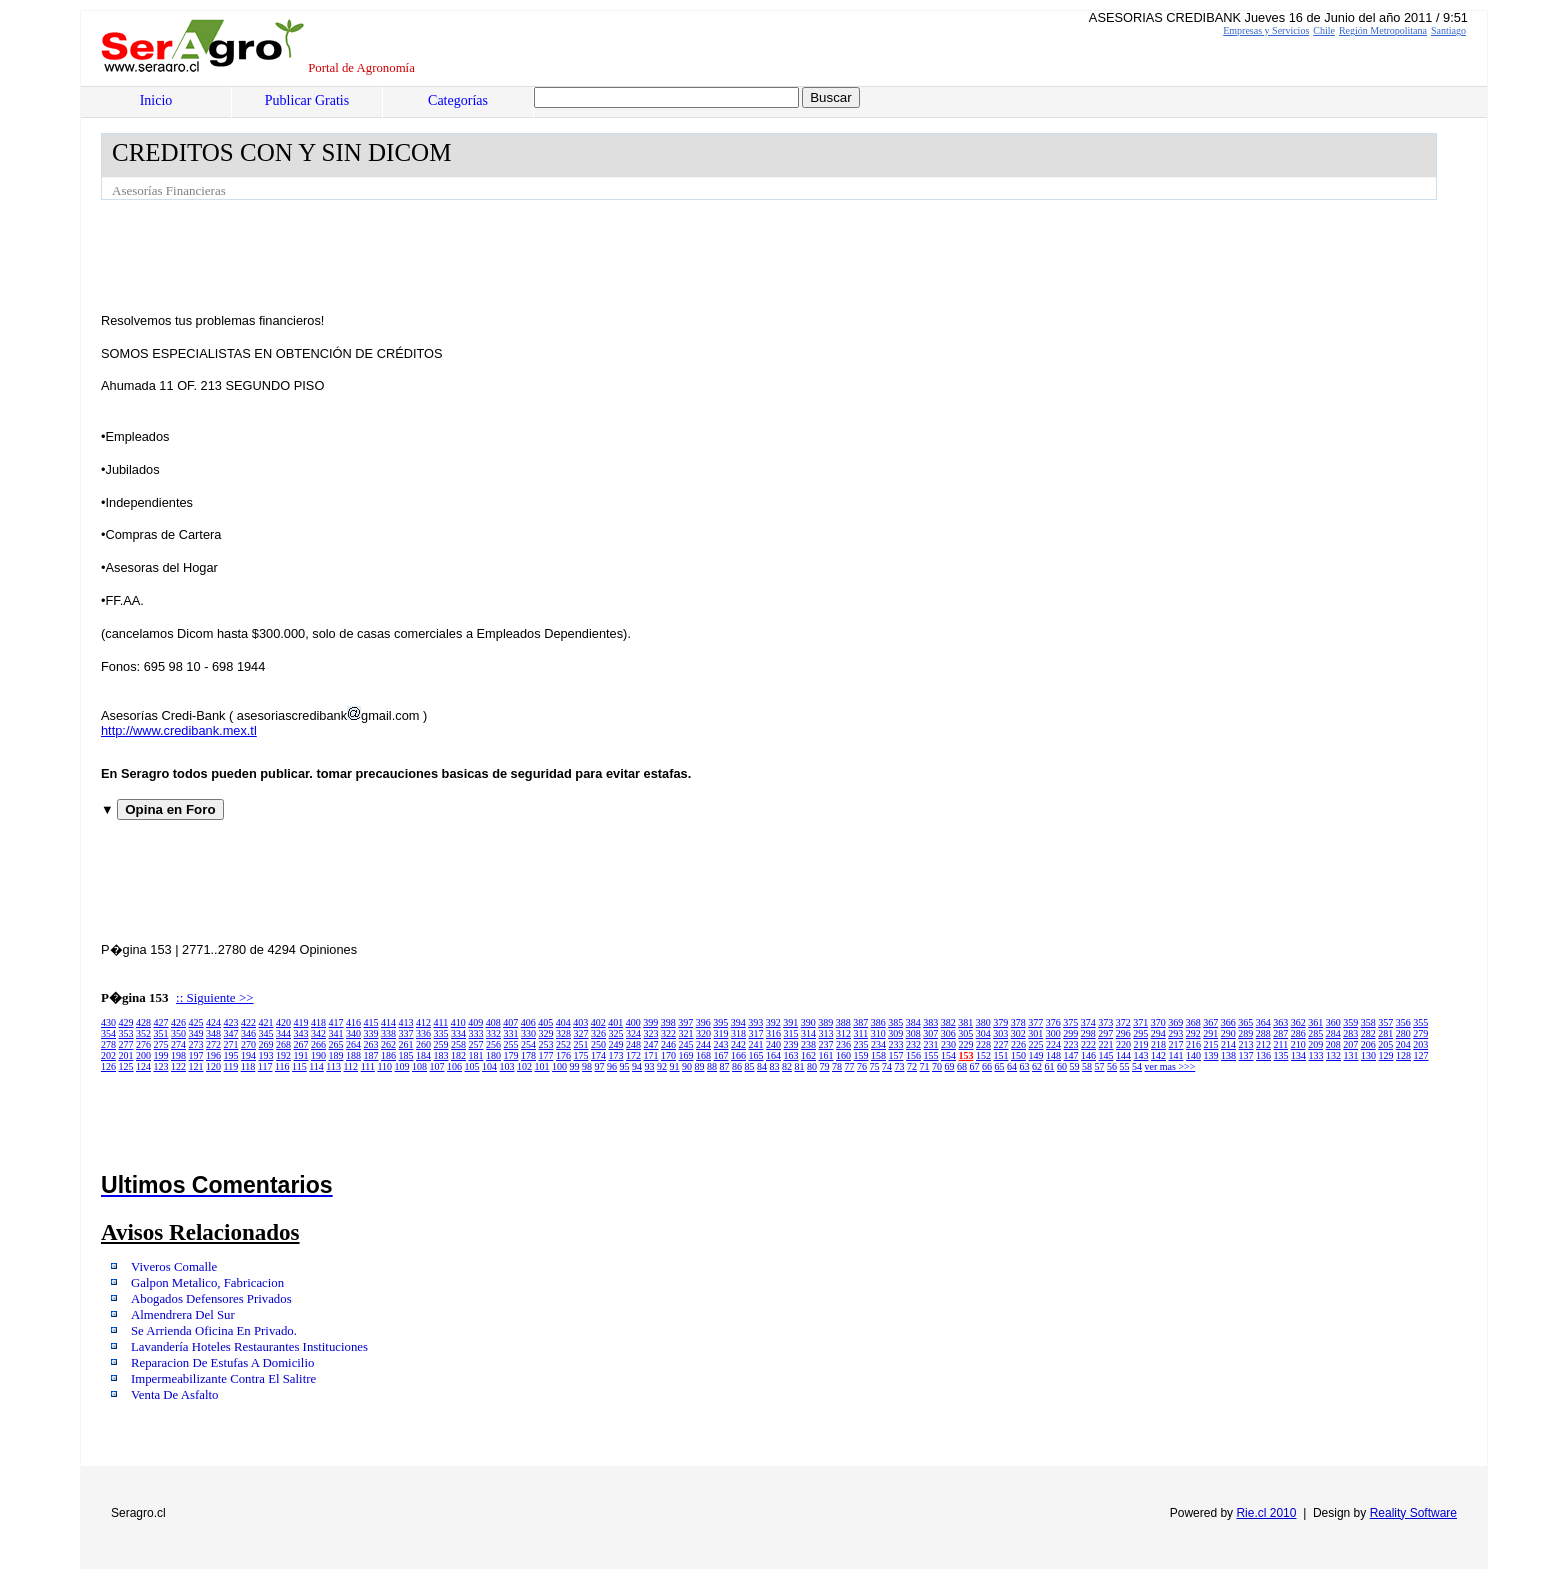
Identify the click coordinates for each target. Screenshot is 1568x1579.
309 (895, 1033)
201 (126, 1055)
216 (1193, 1044)
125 (126, 1066)
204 (1403, 1044)
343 (301, 1033)
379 (1000, 1022)
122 (178, 1066)
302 (1018, 1033)
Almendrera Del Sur (183, 1315)
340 (353, 1033)
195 (231, 1055)
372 (1123, 1022)
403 (580, 1022)
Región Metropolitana (1383, 30)
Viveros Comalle (174, 1267)
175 (581, 1055)
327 (581, 1033)
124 (143, 1066)
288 (1263, 1033)
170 (668, 1055)
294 (1158, 1033)
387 (860, 1022)
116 (282, 1066)
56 (1112, 1066)
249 (616, 1044)
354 (108, 1033)
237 (826, 1044)
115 (299, 1066)
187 (371, 1055)
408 (493, 1022)
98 (587, 1066)
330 (528, 1033)
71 (925, 1066)
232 (913, 1044)
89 (700, 1066)
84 (762, 1066)
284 (1333, 1033)
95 (625, 1066)
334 (458, 1033)
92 (662, 1066)
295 (1140, 1033)
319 (721, 1033)
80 (812, 1066)
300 (1053, 1033)
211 (1281, 1044)
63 (1025, 1066)
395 (720, 1022)
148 (1053, 1055)
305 (965, 1033)
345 (266, 1033)
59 (1075, 1066)
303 (1000, 1033)
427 (161, 1022)
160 (843, 1055)
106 (454, 1066)
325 (616, 1033)
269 (266, 1044)
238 (808, 1044)
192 (283, 1055)
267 (301, 1044)
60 (1062, 1066)
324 (633, 1033)
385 (895, 1022)
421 (266, 1022)
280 (1403, 1033)
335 (441, 1033)
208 (1333, 1044)
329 (546, 1033)
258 (458, 1044)
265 (336, 1044)
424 (213, 1022)
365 (1245, 1022)
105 (472, 1066)
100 (559, 1066)
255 (511, 1044)
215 (1211, 1044)
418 (318, 1022)
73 (900, 1066)
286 (1298, 1033)
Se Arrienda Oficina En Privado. (214, 1331)
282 (1368, 1033)
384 (913, 1022)
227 (1001, 1044)
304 (983, 1033)
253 (546, 1044)
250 (598, 1044)
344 (283, 1033)
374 (1088, 1022)
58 (1087, 1066)
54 (1137, 1066)
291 (1210, 1033)
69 (950, 1066)
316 (773, 1033)
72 (912, 1066)
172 (633, 1055)
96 (612, 1066)
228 (983, 1044)
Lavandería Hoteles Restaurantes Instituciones (249, 1347)
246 (668, 1044)
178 (528, 1055)
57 (1100, 1066)
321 (686, 1033)
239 (791, 1044)
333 (476, 1033)
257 (476, 1044)
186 (388, 1055)
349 (196, 1033)
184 (423, 1055)
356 (1403, 1022)
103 (507, 1066)
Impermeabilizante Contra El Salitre (223, 1379)
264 (353, 1044)
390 (808, 1022)
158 (878, 1055)
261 (406, 1044)
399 (650, 1022)
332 (493, 1033)
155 (931, 1055)
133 (1316, 1055)
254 (528, 1044)
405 (545, 1022)
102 (524, 1066)
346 (248, 1033)
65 (1000, 1066)
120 (213, 1066)
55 (1125, 1066)
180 (493, 1055)
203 (1420, 1044)
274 (178, 1044)
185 (406, 1055)
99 (575, 1066)
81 (800, 1066)
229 (966, 1044)
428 (143, 1022)
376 (1053, 1022)
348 (213, 1033)
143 (1141, 1055)
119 (231, 1066)
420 (283, 1022)
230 (948, 1044)
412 (423, 1022)
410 (458, 1022)
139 (1211, 1055)
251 (581, 1044)
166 (738, 1055)
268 (283, 1044)
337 (406, 1033)
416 (353, 1022)
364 (1263, 1022)
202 (108, 1055)
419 (301, 1022)
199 (161, 1055)
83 (775, 1066)
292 (1193, 1033)
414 (388, 1022)
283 (1350, 1033)
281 (1385, 1033)
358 (1368, 1022)
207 (1350, 1044)
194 (248, 1055)
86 (737, 1066)
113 (333, 1066)
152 (983, 1055)
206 (1368, 1044)
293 (1175, 1033)
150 (1018, 1055)
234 (878, 1044)
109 (402, 1066)
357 (1385, 1022)
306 (948, 1033)
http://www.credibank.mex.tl (179, 730)
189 (336, 1055)
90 (687, 1066)
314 (808, 1033)
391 (790, 1022)
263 (371, 1044)
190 (318, 1055)
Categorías (458, 100)
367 (1210, 1022)
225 (1036, 1044)
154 (948, 1055)
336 (423, 1033)
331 (511, 1033)
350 (178, 1033)
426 (178, 1022)
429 (126, 1022)
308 (913, 1033)
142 (1158, 1055)
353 (126, 1033)
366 (1228, 1022)
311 (861, 1033)
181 (476, 1055)
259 (441, 1044)
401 (615, 1022)
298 (1088, 1033)
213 (1246, 1044)
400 (633, 1022)
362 (1298, 1022)
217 (1176, 1044)
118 (248, 1066)
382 (948, 1022)
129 (1386, 1055)
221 (1106, 1044)
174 (598, 1055)
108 (419, 1066)
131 (1351, 1055)
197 (196, 1055)
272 (213, 1044)
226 (1018, 1044)
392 (773, 1022)
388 (843, 1022)
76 (862, 1066)
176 (563, 1055)
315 (791, 1033)
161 (826, 1055)
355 (1420, 1022)
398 (668, 1022)
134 (1298, 1055)
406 (528, 1022)
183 (441, 1055)
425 (196, 1022)
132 (1333, 1055)
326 (598, 1033)
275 (161, 1044)
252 (563, 1044)
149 (1036, 1055)
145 (1106, 1055)
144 (1123, 1055)
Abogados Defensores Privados (211, 1299)
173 (616, 1055)
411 (441, 1022)
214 (1228, 1044)
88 (712, 1066)
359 (1350, 1022)
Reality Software (1413, 1513)
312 (843, 1033)
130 (1368, 1055)
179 (511, 1055)
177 (546, 1055)
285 (1315, 1033)
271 (231, 1044)
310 (878, 1033)
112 (350, 1066)
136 (1263, 1055)
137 (1246, 1055)
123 (161, 1066)
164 (773, 1055)
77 (850, 1066)
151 (1001, 1055)
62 (1037, 1066)
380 (983, 1022)
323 (651, 1033)
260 (423, 1044)
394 (738, 1022)
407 (510, 1022)
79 (825, 1066)
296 (1123, 1033)
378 (1018, 1022)
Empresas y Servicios (1266, 30)
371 (1140, 1022)
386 (878, 1022)
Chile (1324, 30)
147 (1071, 1055)
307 (930, 1033)
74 (887, 1066)
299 (1070, 1033)
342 (318, 1033)
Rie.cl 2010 (1266, 1513)
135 (1281, 1055)
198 (178, 1055)
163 (791, 1055)
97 (600, 1066)
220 (1123, 1044)
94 (637, 1066)
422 (248, 1022)
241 (756, 1044)
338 (388, 1033)
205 (1385, 1044)
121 (196, 1066)
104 (489, 1066)
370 (1158, 1022)
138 (1228, 1055)
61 (1050, 1066)
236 (843, 1044)
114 (316, 1066)
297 (1105, 1033)
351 (161, 1033)
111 (368, 1066)
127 (1421, 1055)
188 (353, 1055)
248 (633, 1044)
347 (231, 1033)
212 (1263, 1044)
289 (1245, 1033)
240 (773, 1044)
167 (721, 1055)
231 (931, 1044)
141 (1176, 1055)
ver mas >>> (1170, 1066)
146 (1088, 1055)
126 (108, 1066)
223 (1071, 1044)
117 (265, 1066)
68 (962, 1066)
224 (1053, 1044)
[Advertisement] (465, 255)
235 (861, 1044)
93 (650, 1066)
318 (738, 1033)
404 (563, 1022)
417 (336, 1022)
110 (384, 1066)
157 (896, 1055)
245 (686, 1044)
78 (837, 1066)
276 (143, 1044)
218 (1158, 1044)
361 (1315, 1022)
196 (213, 1055)
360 (1333, 1022)
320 (703, 1033)
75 (875, 1066)
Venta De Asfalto (174, 1395)
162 (808, 1055)
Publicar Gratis (307, 100)
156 (913, 1055)
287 (1280, 1033)
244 (703, 1044)
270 (248, 1044)
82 (787, 1066)
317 (756, 1033)
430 (108, 1022)
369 (1175, 1022)
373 (1105, 1022)
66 (987, 1066)
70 (937, 1066)
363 (1280, 1022)
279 (1420, 1033)
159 (861, 1055)
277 (126, 1044)
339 (371, 1033)
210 (1298, 1044)
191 (301, 1055)
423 (231, 1022)
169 (686, 1055)
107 (437, 1066)
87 (725, 1066)
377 (1035, 1022)
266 (318, 1044)
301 (1035, 1033)
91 (675, 1066)
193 (266, 1055)
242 (738, 1044)
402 (598, 1022)
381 (965, 1022)
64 (1012, 1066)
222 (1088, 1044)
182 (458, 1055)
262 (388, 1044)
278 (108, 1044)
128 (1403, 1055)
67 (975, 1066)
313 (826, 1033)
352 (143, 1033)
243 (721, 1044)
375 (1070, 1022)
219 (1141, 1044)
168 (703, 1055)
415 (371, 1022)
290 (1228, 1033)
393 (755, 1022)
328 (563, 1033)
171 (651, 1055)
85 (750, 1066)
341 (336, 1033)
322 (668, 1033)
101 (542, 1066)
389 (825, 1022)
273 (196, 1044)
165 (756, 1055)
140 (1193, 1055)
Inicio (156, 100)
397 (685, 1022)
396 (703, 1022)
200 (143, 1055)
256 (493, 1044)
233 (896, 1044)
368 (1193, 1022)
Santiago (1448, 30)
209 (1315, 1044)
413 (406, 1022)
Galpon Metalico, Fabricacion (207, 1283)
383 (930, 1022)
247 (651, 1044)
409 (475, 1022)
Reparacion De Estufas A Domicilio (222, 1363)
